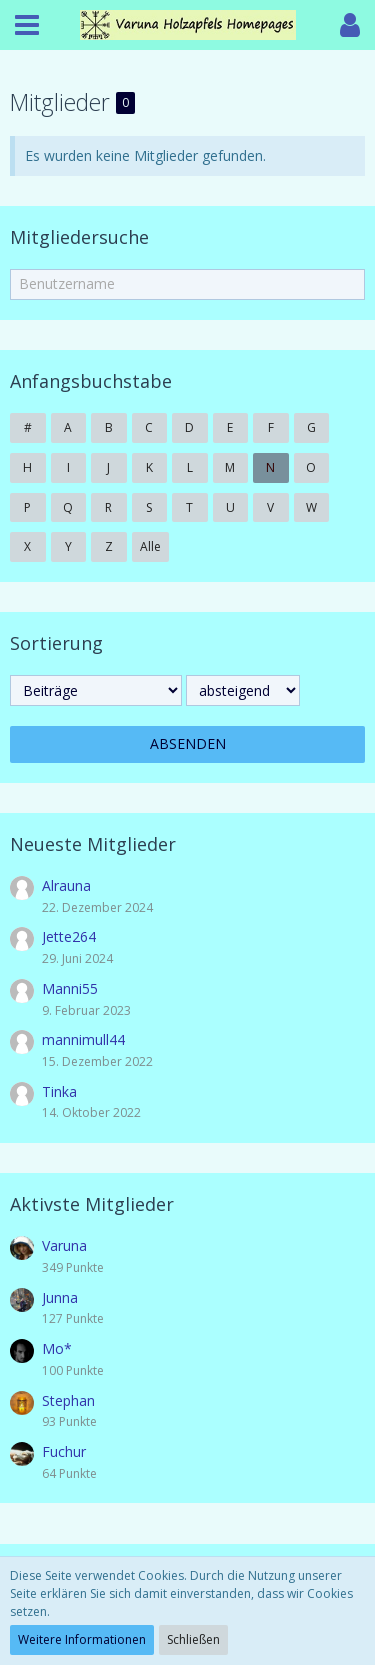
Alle (150, 546)
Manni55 (70, 988)
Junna (60, 1297)
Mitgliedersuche (79, 237)
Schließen (193, 1639)
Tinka (59, 1091)
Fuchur (64, 1451)
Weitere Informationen (82, 1639)
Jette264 (69, 936)
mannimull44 (83, 1039)
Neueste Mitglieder (93, 844)
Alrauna (66, 885)
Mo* (57, 1348)
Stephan (68, 1400)
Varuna (64, 1245)
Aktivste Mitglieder (92, 1204)
